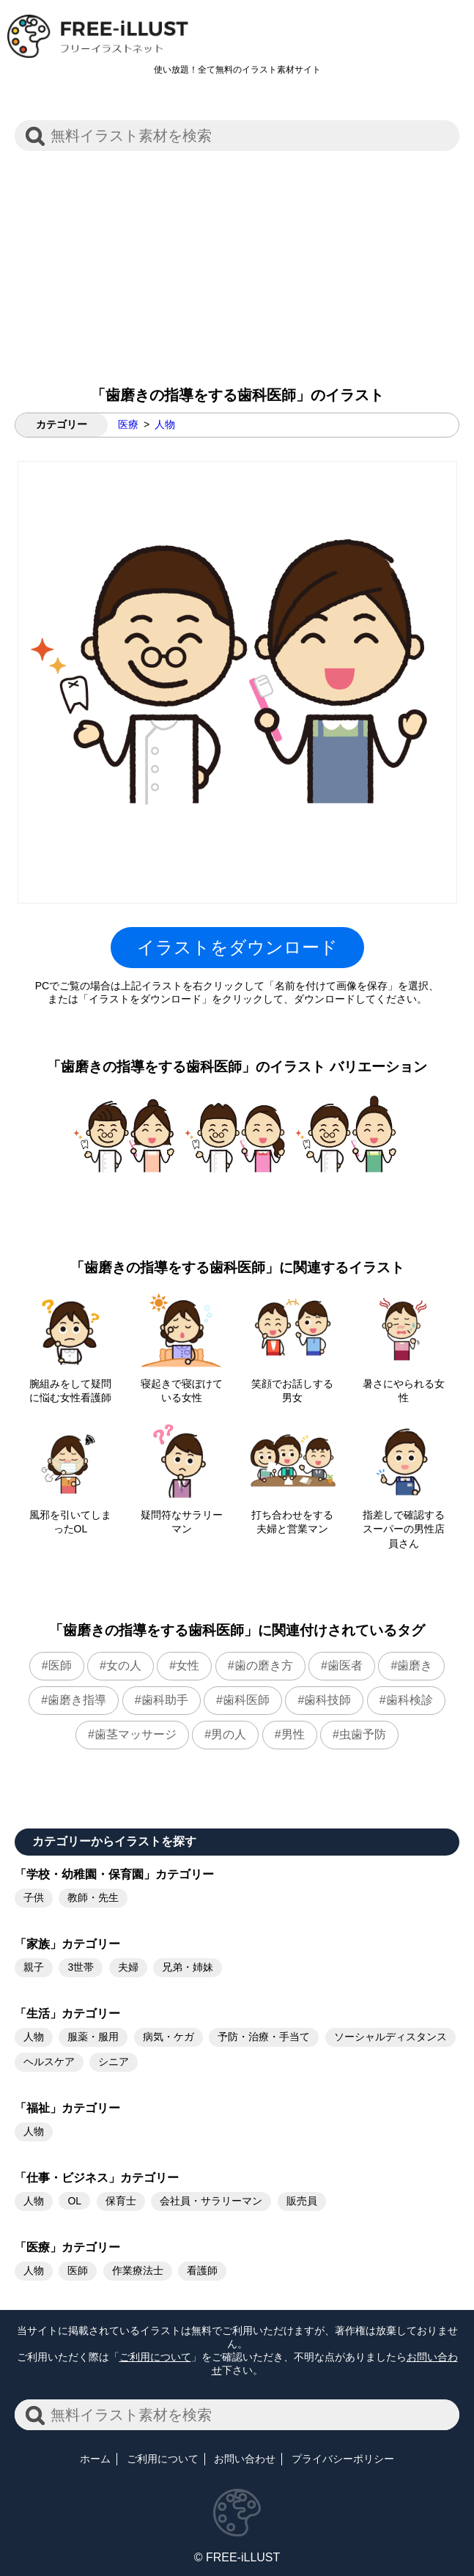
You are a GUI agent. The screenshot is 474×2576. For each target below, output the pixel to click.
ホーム (95, 2459)
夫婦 (128, 1967)
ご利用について (155, 2357)
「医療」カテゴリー (67, 2247)
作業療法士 (137, 2270)
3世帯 (80, 1967)
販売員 (301, 2201)
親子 (33, 1967)
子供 (33, 1897)
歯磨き (414, 1665)
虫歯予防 (362, 1734)
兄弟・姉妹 (187, 1967)
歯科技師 (327, 1700)
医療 (128, 424)
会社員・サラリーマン (211, 2201)
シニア (113, 2061)
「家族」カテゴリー (67, 1944)
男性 (293, 1734)
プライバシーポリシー (343, 2459)
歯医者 (345, 1665)
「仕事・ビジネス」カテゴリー (97, 2177)
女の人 (123, 1665)
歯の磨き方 (263, 1665)
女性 (187, 1665)
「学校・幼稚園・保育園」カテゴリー (114, 1874)
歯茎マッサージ (136, 1734)
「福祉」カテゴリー (67, 2108)
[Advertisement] (237, 260)
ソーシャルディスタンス (390, 2036)
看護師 (202, 2270)
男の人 (228, 1734)
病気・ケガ (168, 2036)
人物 (165, 424)
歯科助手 (164, 1700)
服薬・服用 (93, 2036)
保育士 (120, 2201)
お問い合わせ (244, 2459)
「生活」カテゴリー (67, 2013)
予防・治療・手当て (264, 2036)
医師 (60, 1665)
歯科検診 (409, 1700)
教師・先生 (93, 1897)
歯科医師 (246, 1700)
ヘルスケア (49, 2061)
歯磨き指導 (77, 1700)
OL (74, 2201)
